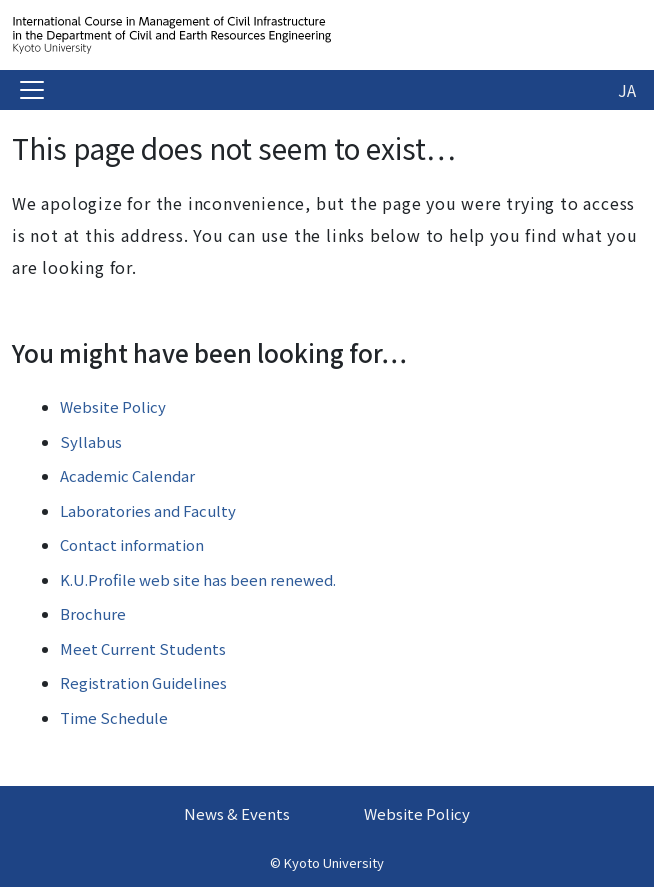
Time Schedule (114, 717)
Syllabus (91, 441)
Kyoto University (334, 862)
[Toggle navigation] (32, 90)
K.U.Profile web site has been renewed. (198, 579)
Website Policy (113, 406)
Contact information (132, 544)
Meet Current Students (143, 648)
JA (627, 90)
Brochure (93, 613)
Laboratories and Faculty (148, 510)
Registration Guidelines (143, 682)
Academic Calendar (127, 475)
